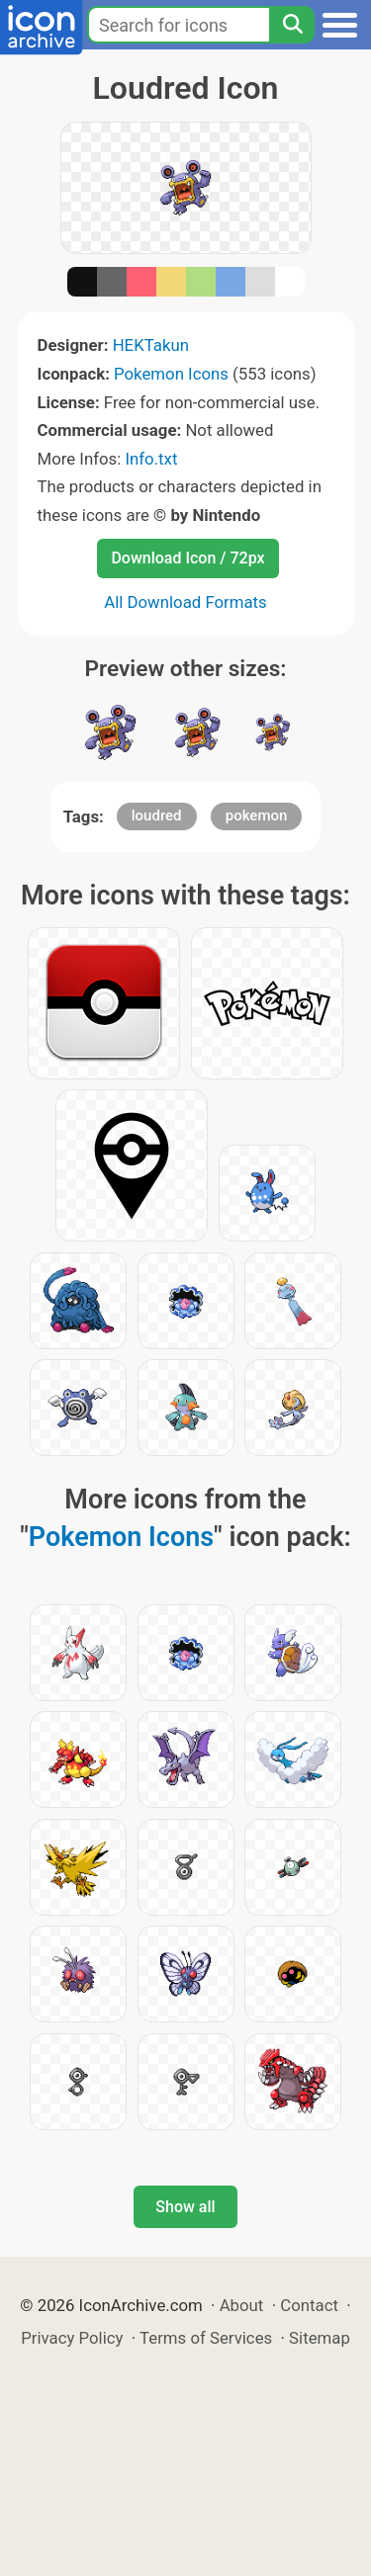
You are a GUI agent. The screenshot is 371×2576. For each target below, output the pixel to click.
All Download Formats (185, 602)
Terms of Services (205, 2338)
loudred (157, 815)
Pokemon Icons (171, 374)
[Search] (292, 24)
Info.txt (151, 459)
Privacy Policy (72, 2338)
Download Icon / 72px (187, 558)
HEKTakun (151, 345)
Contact (309, 2305)
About (242, 2305)
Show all (185, 2206)
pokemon (257, 815)
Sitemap (319, 2338)
